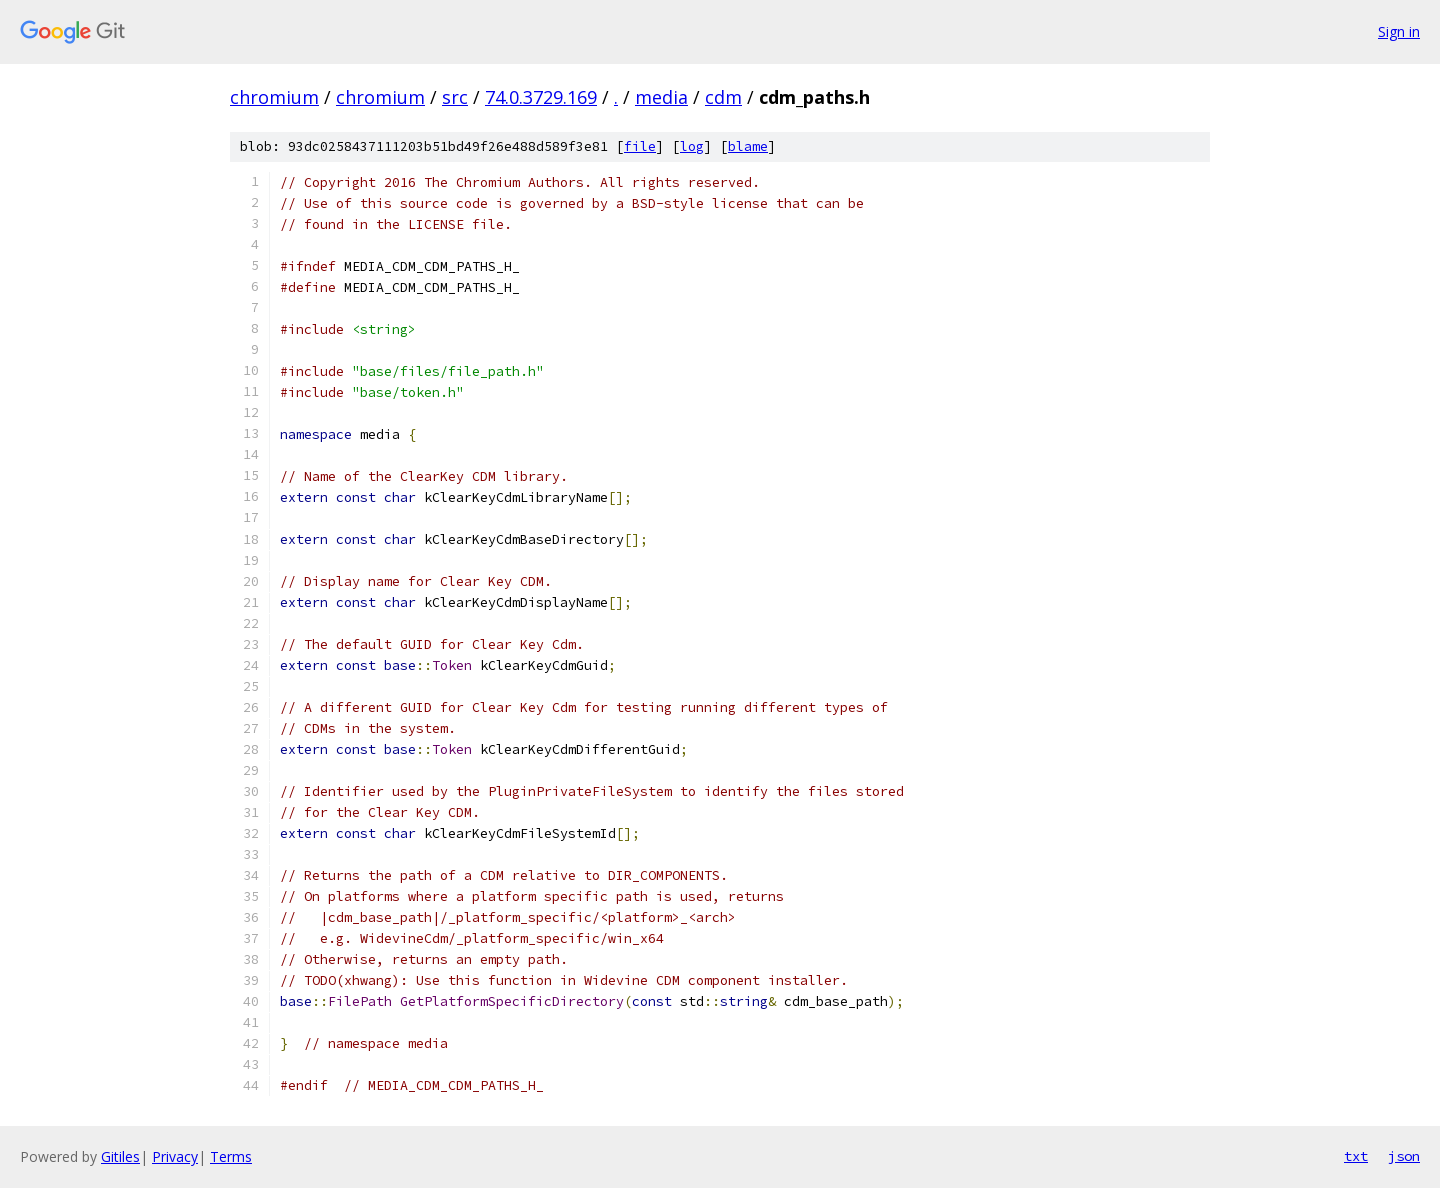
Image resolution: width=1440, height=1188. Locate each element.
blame (748, 146)
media (661, 97)
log (692, 146)
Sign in (1399, 31)
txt (1356, 1156)
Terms (231, 1156)
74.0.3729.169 (541, 97)
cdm (723, 97)
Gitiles (120, 1156)
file (640, 146)
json (1404, 1156)
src (455, 97)
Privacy (175, 1156)
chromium (274, 97)
